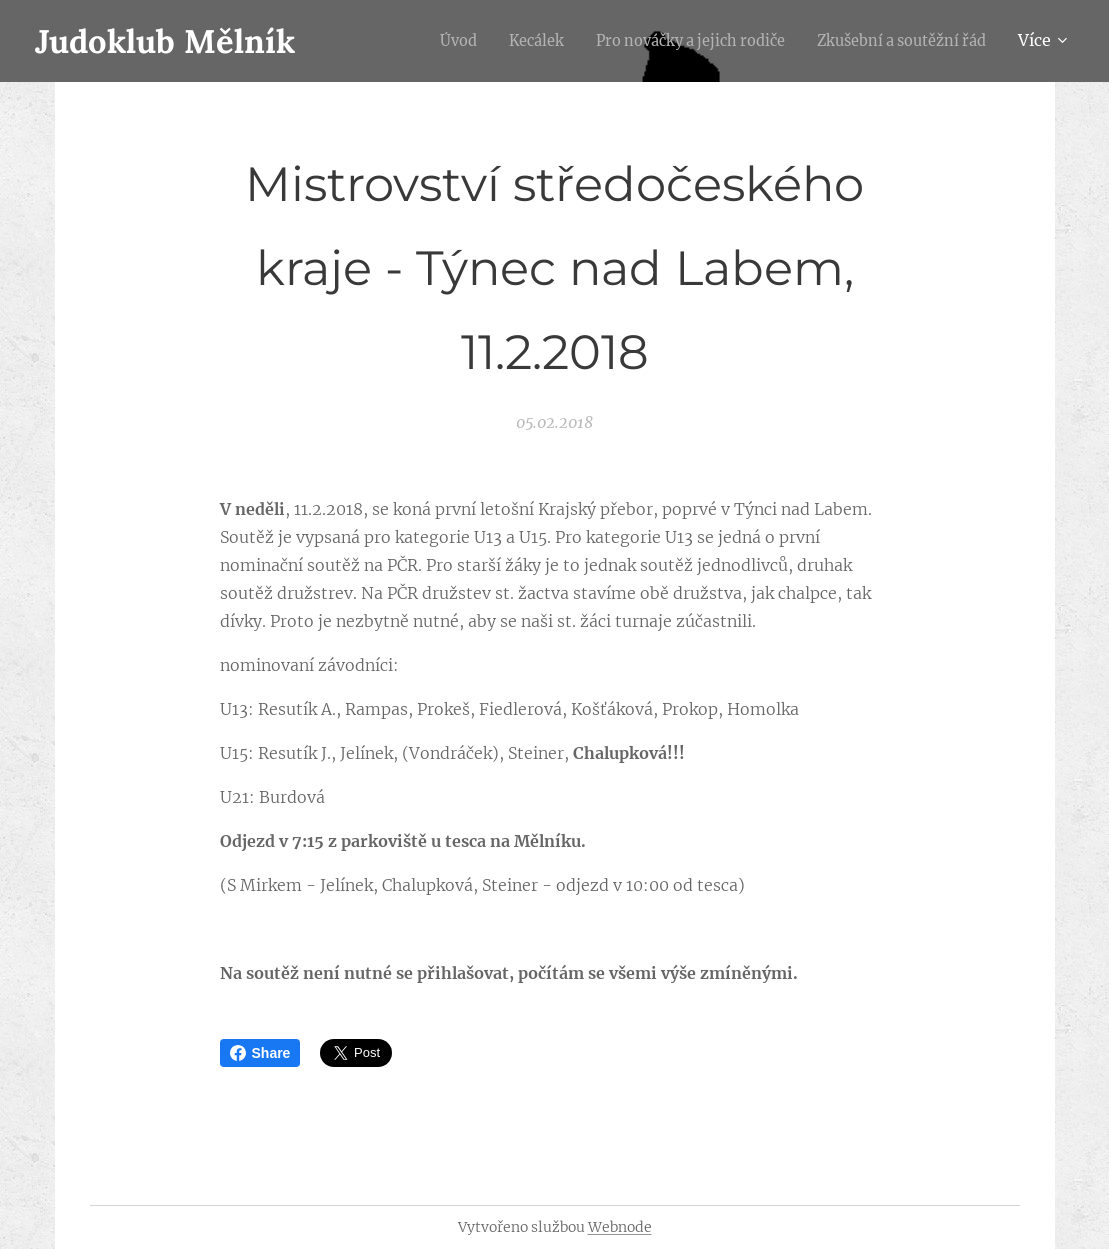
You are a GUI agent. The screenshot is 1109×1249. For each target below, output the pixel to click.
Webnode (620, 1227)
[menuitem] (414, 41)
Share (260, 1053)
